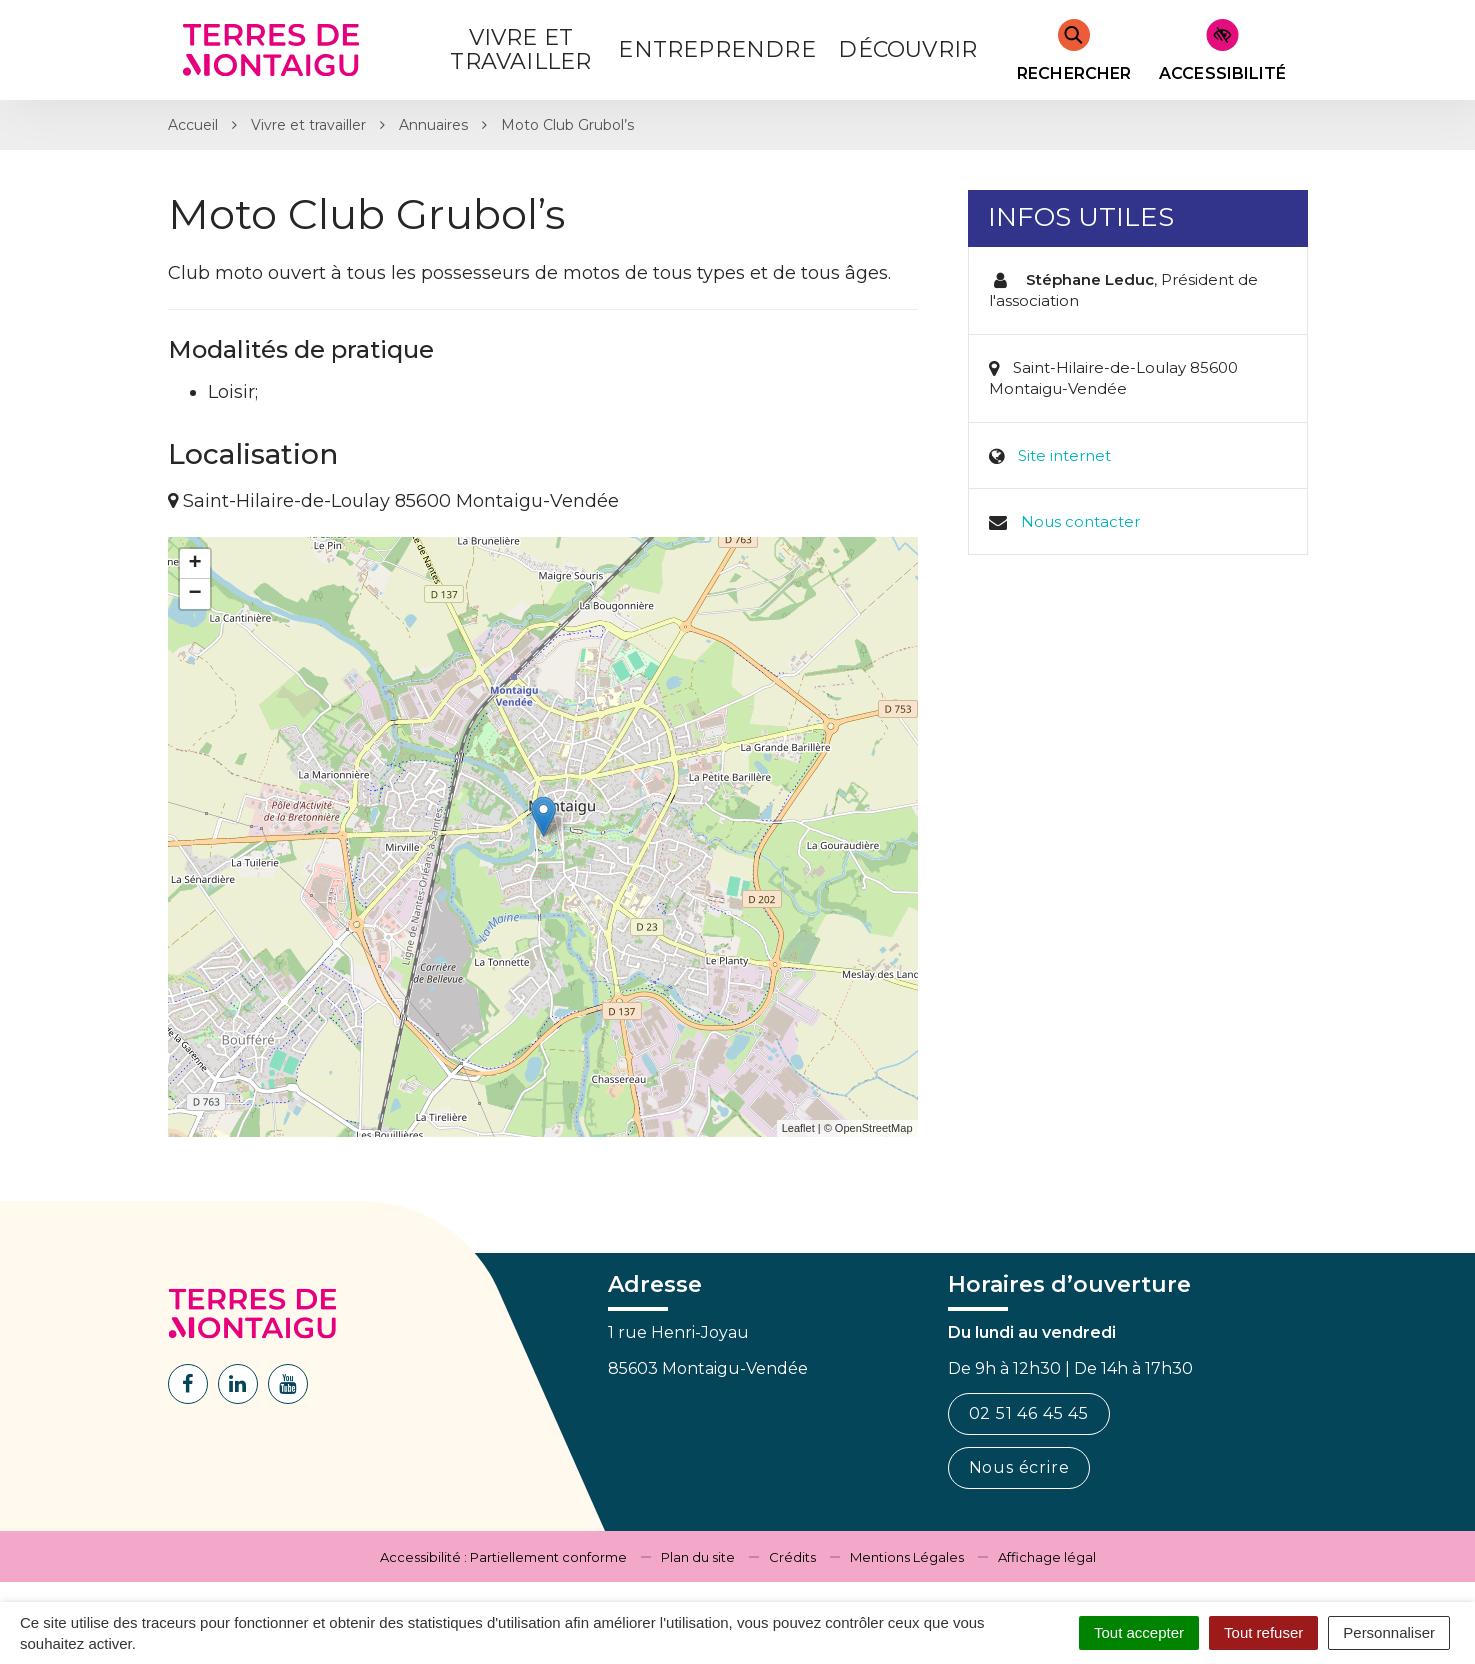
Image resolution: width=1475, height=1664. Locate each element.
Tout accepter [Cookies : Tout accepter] (1139, 1632)
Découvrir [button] (907, 49)
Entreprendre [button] (716, 49)
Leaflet (798, 1128)
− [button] (194, 594)
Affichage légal (1047, 1557)
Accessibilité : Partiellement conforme (503, 1557)
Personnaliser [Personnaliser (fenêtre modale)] (1389, 1632)
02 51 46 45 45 (1029, 1413)
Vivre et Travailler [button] (520, 49)
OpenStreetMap (874, 1128)
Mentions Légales (907, 1557)
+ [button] (194, 564)
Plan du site (698, 1557)
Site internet (1064, 455)
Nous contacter (1080, 521)
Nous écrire (1019, 1467)
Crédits (792, 1557)
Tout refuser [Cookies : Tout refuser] (1263, 1632)
